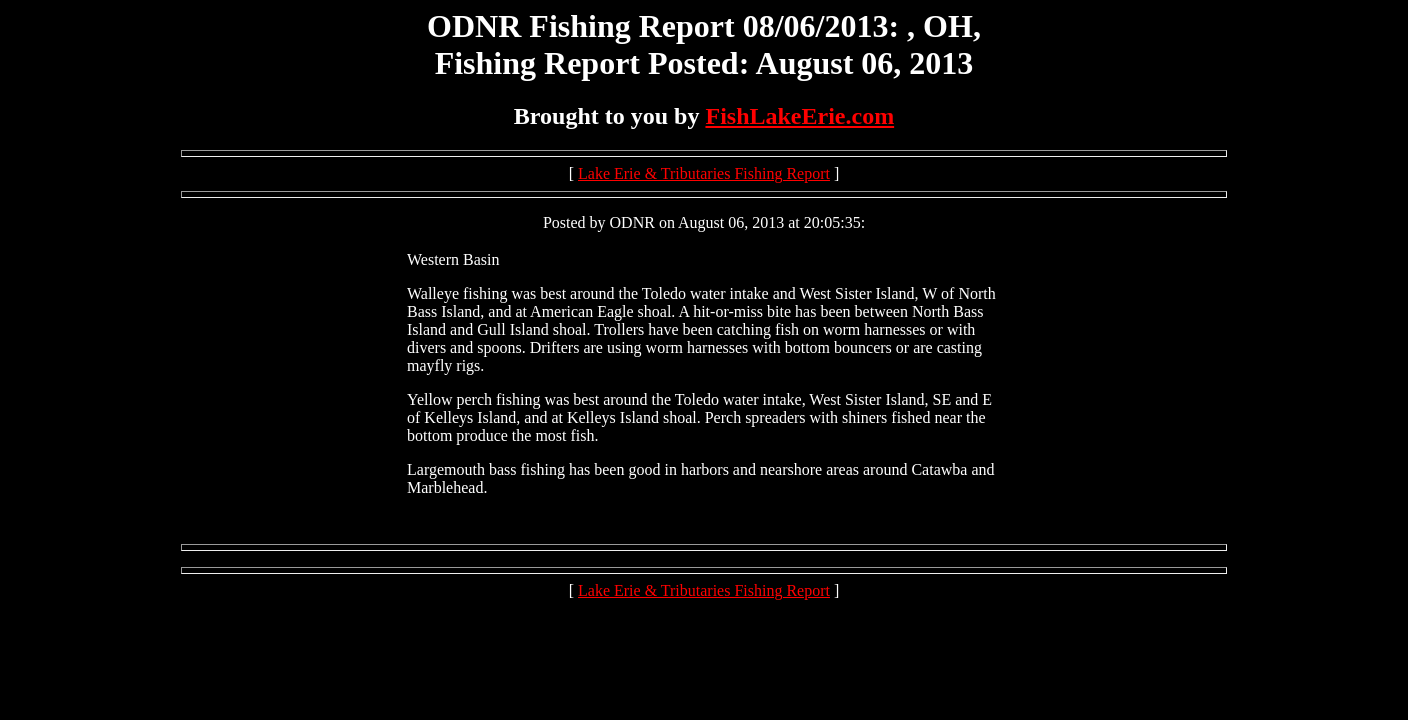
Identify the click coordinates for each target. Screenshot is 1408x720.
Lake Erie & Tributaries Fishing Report (704, 173)
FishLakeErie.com (799, 116)
